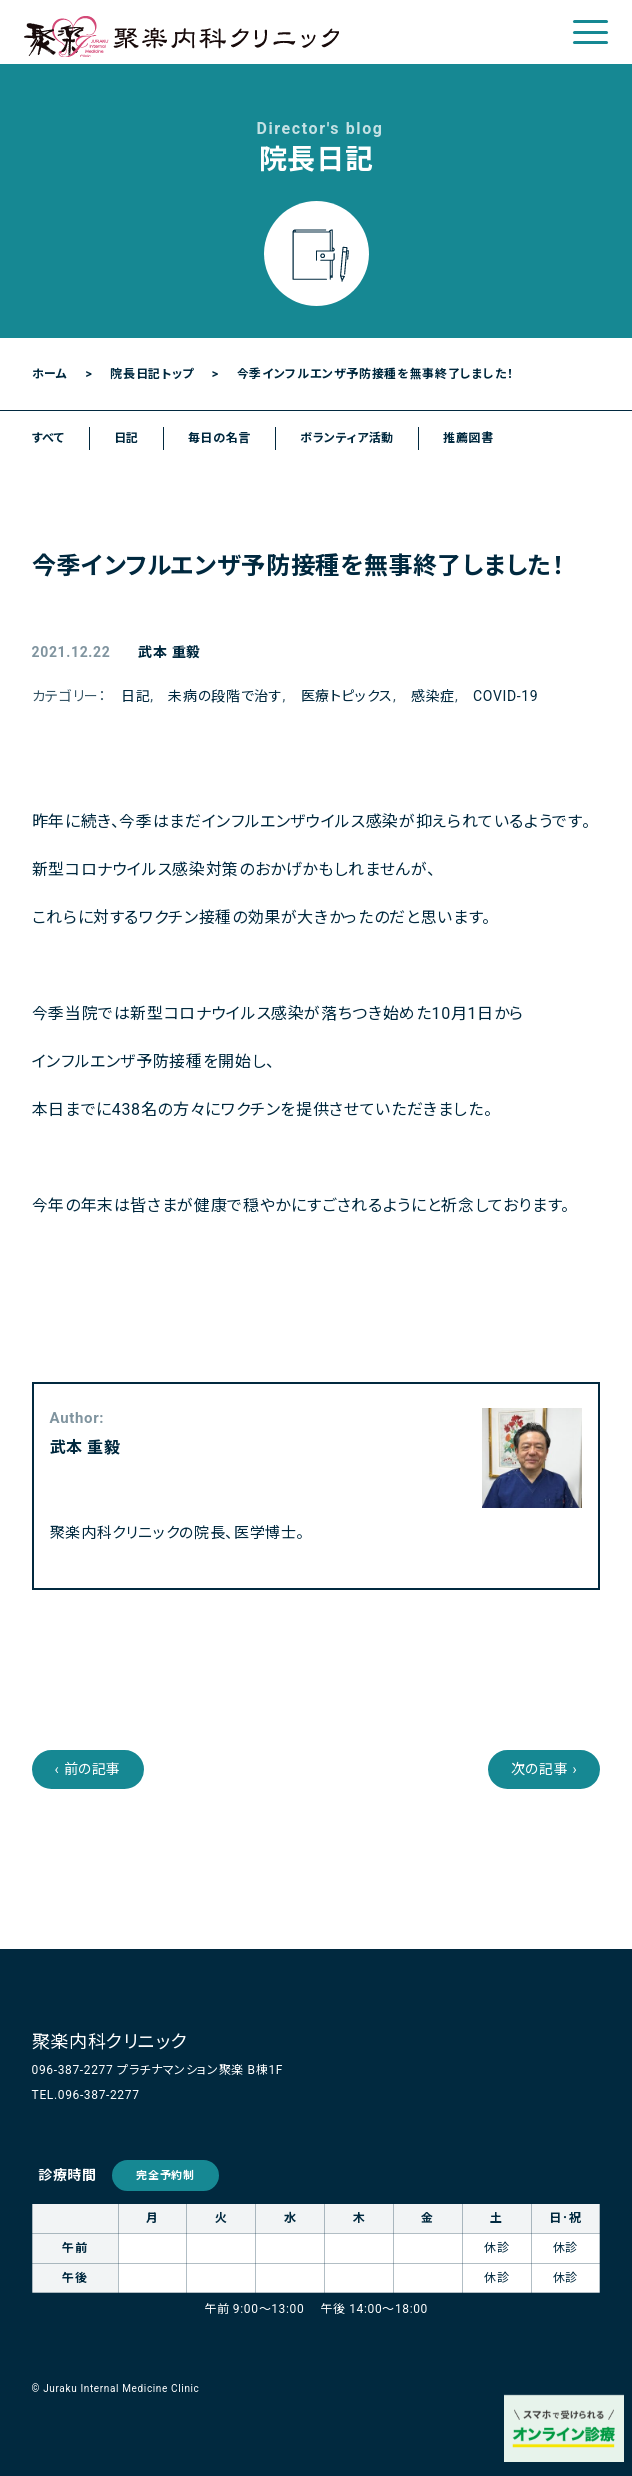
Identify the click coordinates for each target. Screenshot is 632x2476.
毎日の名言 (219, 438)
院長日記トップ (151, 374)
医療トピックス (347, 696)
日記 (126, 438)
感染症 (433, 696)
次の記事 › (544, 1769)
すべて (48, 438)
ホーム (50, 374)
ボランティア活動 (347, 438)
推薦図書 (468, 438)
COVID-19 (505, 696)
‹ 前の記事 (88, 1769)
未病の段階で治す (225, 696)
